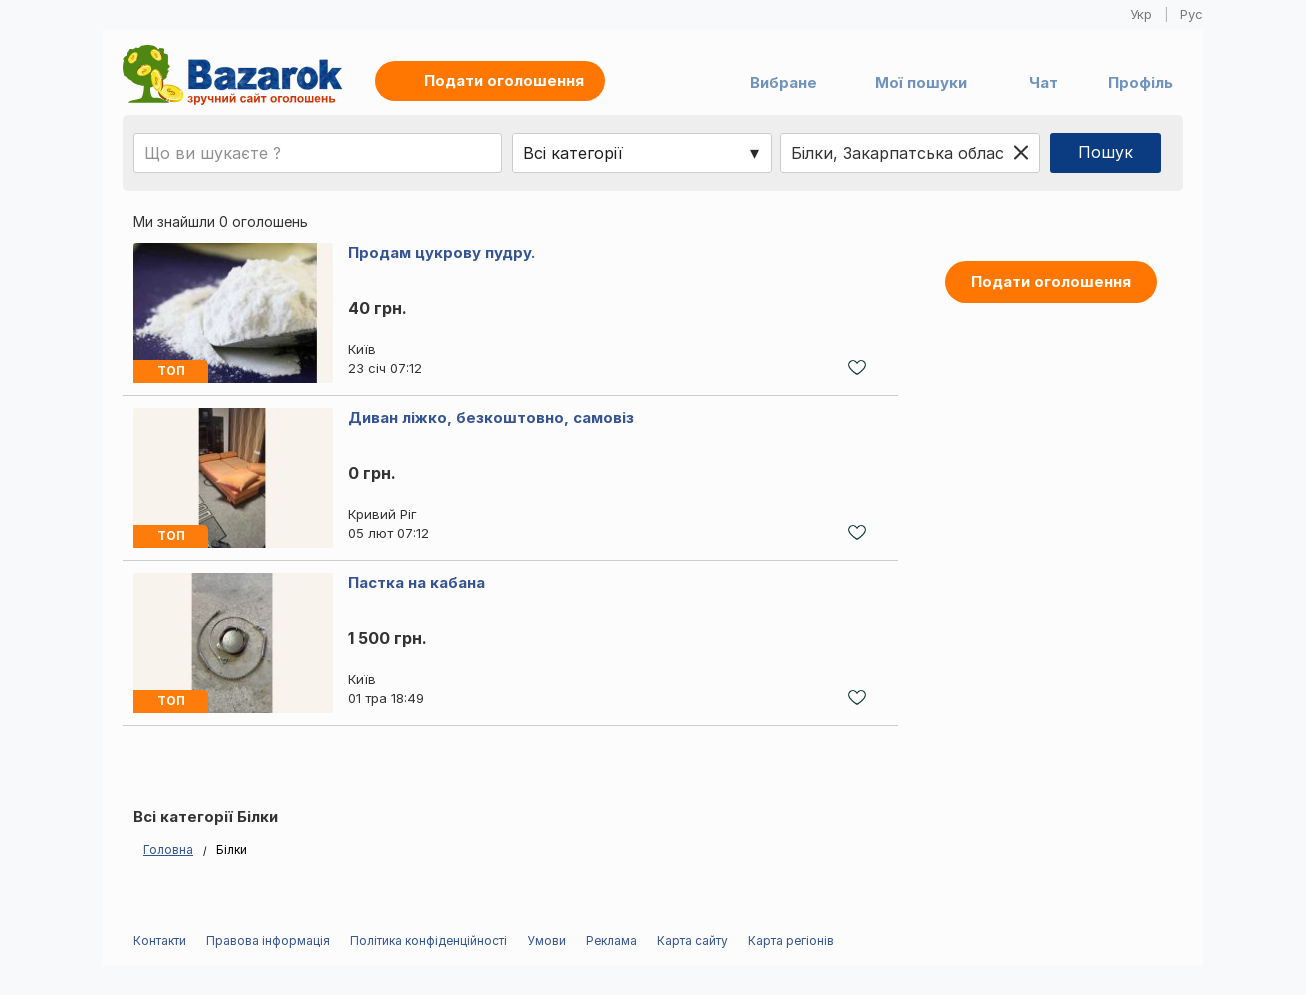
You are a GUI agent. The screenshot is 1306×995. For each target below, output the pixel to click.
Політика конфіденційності (428, 940)
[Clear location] (1021, 153)
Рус (1191, 14)
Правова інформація (268, 940)
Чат (1043, 82)
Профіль (1140, 82)
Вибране (783, 82)
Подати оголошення (1051, 281)
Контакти (159, 940)
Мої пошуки (921, 82)
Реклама (611, 940)
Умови (546, 940)
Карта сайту (692, 940)
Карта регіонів (791, 940)
